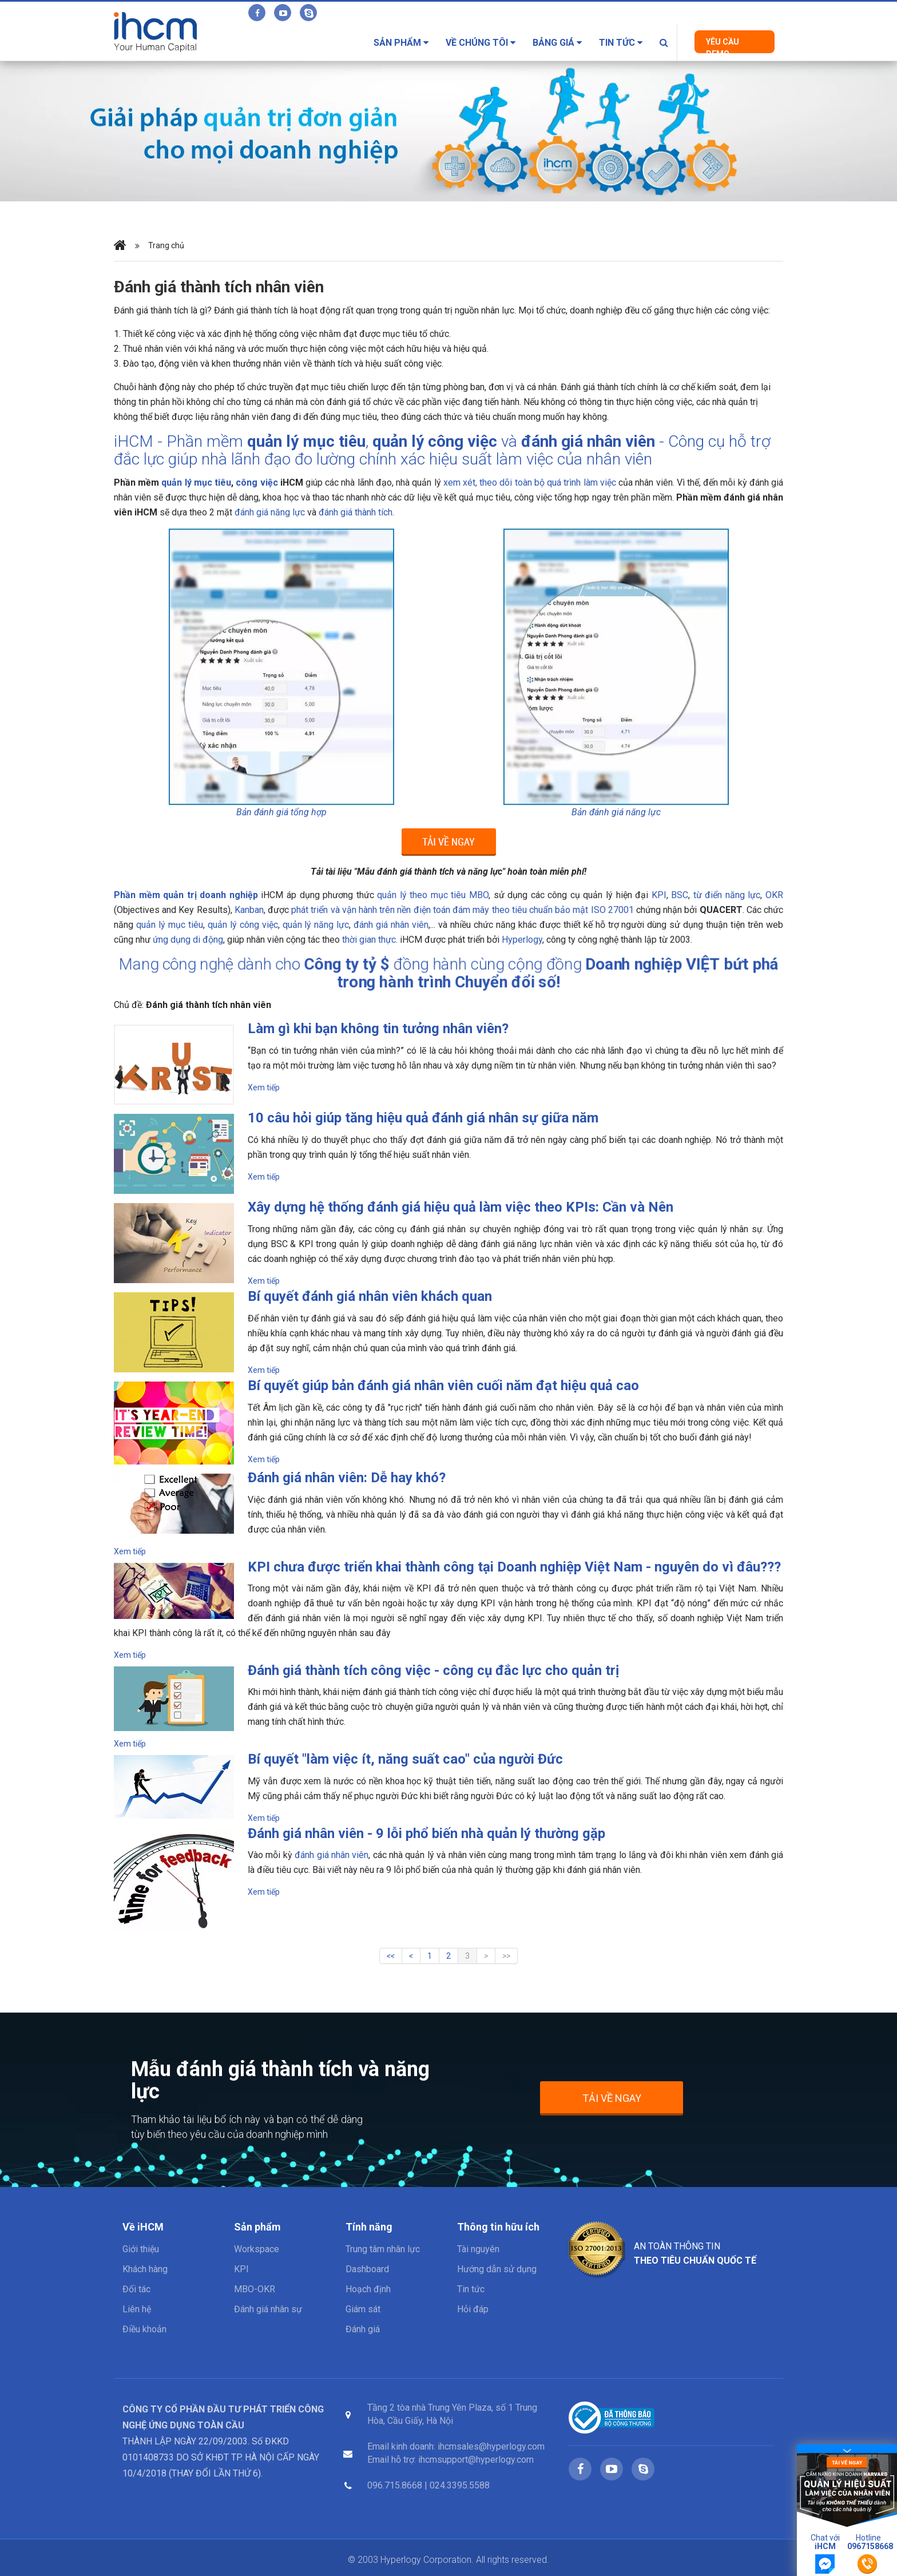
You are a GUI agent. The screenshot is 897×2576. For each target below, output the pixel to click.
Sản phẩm (401, 42)
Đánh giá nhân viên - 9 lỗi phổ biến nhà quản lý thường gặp (426, 1833)
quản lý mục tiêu (306, 441)
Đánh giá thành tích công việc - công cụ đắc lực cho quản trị (433, 1670)
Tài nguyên (478, 2249)
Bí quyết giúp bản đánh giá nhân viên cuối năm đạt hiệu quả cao (443, 1386)
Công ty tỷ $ (416, 972)
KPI (241, 2269)
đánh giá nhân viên (588, 441)
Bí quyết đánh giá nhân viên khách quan (370, 1296)
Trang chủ (166, 245)
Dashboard (367, 2269)
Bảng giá (557, 42)
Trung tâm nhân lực (383, 2249)
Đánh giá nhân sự (268, 2309)
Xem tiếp (264, 1087)
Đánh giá (363, 2329)
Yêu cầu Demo (722, 45)
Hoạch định (368, 2289)
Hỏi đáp (473, 2309)
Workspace (256, 2249)
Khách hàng (145, 2269)
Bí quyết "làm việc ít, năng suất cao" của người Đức (405, 1759)
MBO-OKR (254, 2289)
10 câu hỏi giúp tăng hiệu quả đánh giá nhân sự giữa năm (423, 1118)
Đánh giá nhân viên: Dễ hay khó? (347, 1478)
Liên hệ (136, 2309)
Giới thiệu (140, 2249)
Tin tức (620, 42)
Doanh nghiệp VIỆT (513, 972)
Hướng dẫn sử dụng (497, 2269)
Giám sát (363, 2309)
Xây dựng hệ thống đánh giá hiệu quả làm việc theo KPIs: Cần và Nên (460, 1207)
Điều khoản (144, 2329)
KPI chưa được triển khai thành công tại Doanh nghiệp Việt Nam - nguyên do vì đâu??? (514, 1567)
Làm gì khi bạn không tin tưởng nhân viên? (378, 1029)
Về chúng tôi (480, 42)
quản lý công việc (434, 441)
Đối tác (136, 2289)
